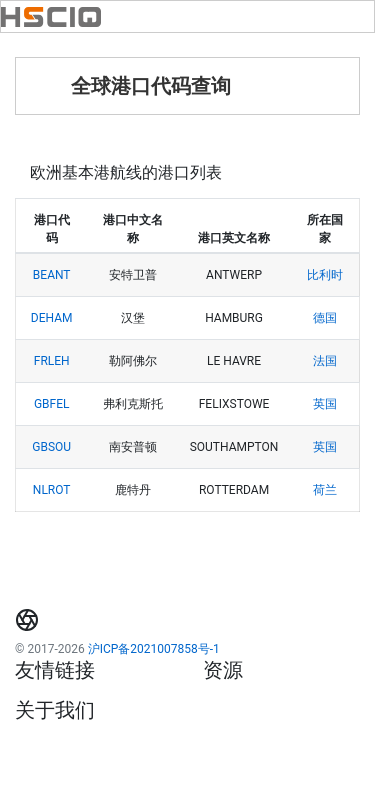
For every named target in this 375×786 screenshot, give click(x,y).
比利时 (325, 275)
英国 (325, 404)
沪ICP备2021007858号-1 (154, 649)
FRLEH (52, 361)
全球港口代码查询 (151, 86)
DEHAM (52, 318)
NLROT (52, 490)
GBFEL (52, 404)
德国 (325, 318)
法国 (325, 361)
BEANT (52, 275)
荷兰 (325, 490)
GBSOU (51, 447)
